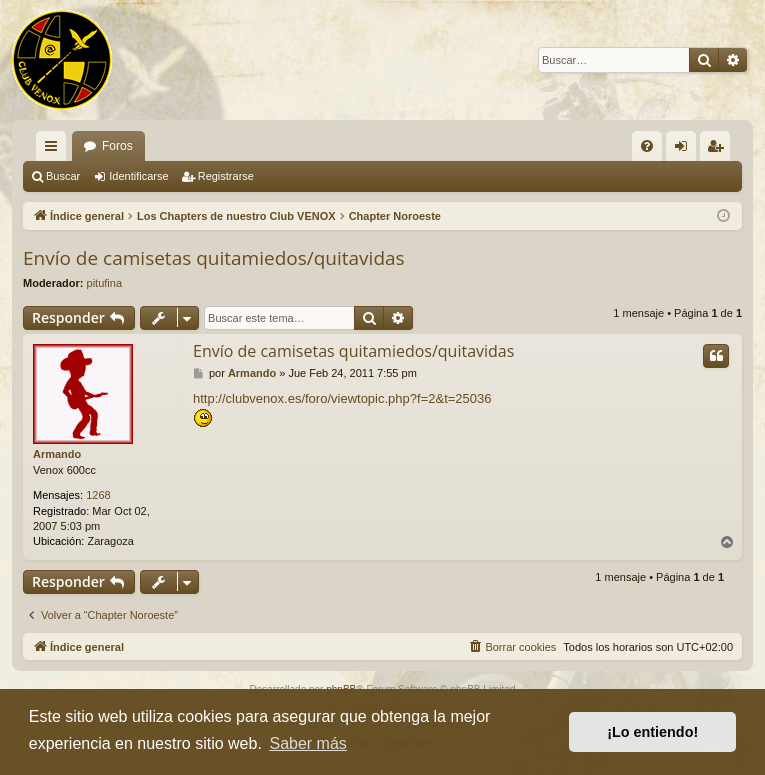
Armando (57, 454)
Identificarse (138, 176)
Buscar (63, 176)
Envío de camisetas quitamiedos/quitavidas (214, 258)
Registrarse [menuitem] (719, 150)
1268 (98, 495)
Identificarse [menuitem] (685, 150)
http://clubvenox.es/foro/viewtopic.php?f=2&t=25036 (342, 398)
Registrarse (226, 176)
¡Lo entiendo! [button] (652, 732)
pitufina (104, 283)
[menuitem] (647, 146)
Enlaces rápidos (55, 150)
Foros (117, 146)
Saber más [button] (307, 743)
